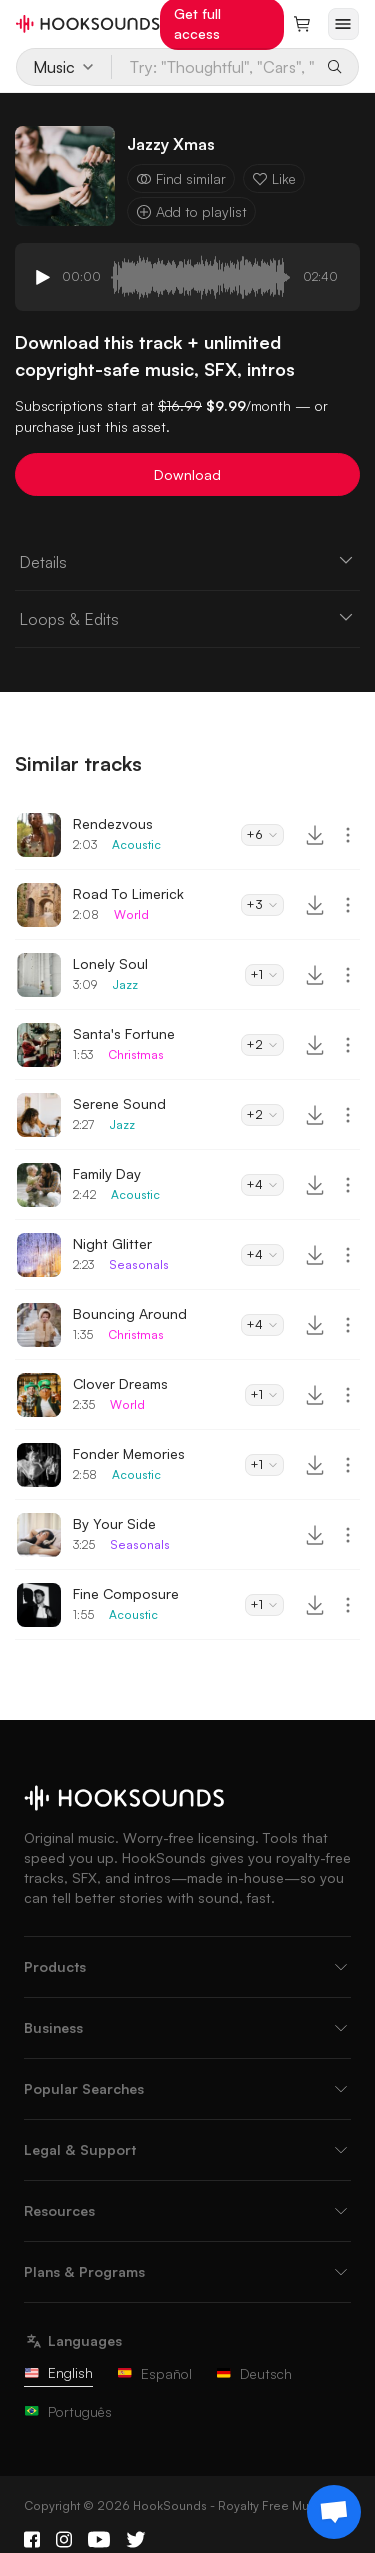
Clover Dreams (120, 1383)
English (58, 2372)
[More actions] (348, 835)
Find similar (181, 178)
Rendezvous (113, 823)
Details (187, 561)
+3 (262, 904)
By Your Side (114, 1523)
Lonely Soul (110, 963)
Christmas (136, 1054)
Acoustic (136, 844)
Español (154, 2373)
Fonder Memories (129, 1453)
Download (187, 474)
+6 (262, 834)
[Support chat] (334, 2512)
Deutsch (254, 2373)
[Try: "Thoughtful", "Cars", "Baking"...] (215, 67)
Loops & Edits (187, 618)
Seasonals (139, 1264)
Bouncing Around (130, 1313)
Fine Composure (126, 1593)
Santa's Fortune (124, 1033)
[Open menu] (343, 24)
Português (68, 2411)
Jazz (125, 984)
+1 (264, 974)
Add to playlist (191, 211)
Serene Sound (119, 1103)
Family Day (107, 1173)
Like (274, 178)
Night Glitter (112, 1243)
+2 (262, 1044)
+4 (262, 1184)
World (131, 914)
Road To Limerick (128, 893)
